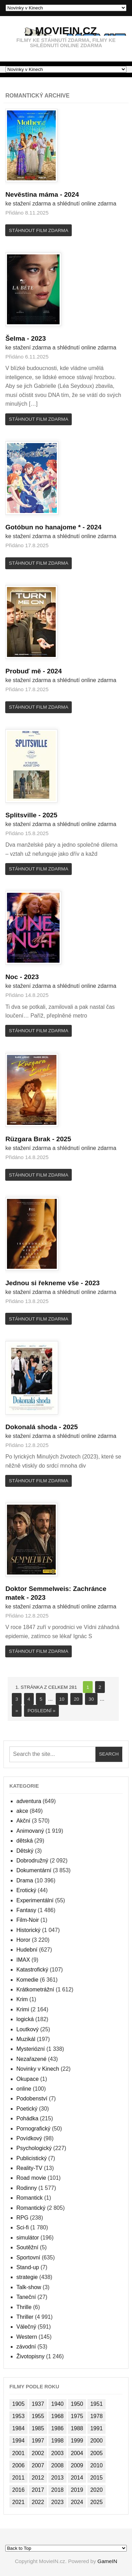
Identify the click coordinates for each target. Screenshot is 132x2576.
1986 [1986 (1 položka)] (57, 2428)
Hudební (27, 1950)
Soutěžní (27, 2247)
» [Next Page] (16, 1710)
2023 (38, 338)
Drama (24, 1880)
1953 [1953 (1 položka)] (18, 2416)
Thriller (24, 2317)
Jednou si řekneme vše (45, 1283)
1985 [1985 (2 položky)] (38, 2428)
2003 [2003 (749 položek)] (57, 2453)
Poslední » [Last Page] (41, 1710)
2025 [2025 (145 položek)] (96, 2502)
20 (76, 1699)
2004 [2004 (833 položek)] (77, 2453)
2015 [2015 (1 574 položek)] (96, 2478)
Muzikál (25, 2039)
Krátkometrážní (35, 1989)
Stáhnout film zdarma (38, 230)
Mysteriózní (30, 2049)
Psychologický (34, 2148)
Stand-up (27, 2267)
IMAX (23, 1960)
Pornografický (33, 2129)
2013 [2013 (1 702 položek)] (57, 2478)
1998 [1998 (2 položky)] (57, 2441)
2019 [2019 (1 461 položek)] (77, 2490)
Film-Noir (27, 1920)
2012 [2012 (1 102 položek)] (38, 2478)
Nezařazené (31, 2059)
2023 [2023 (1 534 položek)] (57, 2502)
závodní (26, 2347)
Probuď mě (26, 671)
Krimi (22, 2009)
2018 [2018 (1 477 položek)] (57, 2490)
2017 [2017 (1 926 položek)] (38, 2490)
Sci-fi (22, 2227)
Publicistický (31, 2158)
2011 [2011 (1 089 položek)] (18, 2478)
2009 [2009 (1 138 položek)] (77, 2465)
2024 (71, 194)
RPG (22, 2218)
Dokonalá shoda (34, 1427)
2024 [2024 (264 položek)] (77, 2502)
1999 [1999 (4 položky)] (77, 2441)
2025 (49, 815)
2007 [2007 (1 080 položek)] (38, 2465)
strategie (27, 2277)
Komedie (27, 1980)
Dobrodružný (32, 1861)
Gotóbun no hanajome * (45, 527)
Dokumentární (34, 1870)
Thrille (24, 2307)
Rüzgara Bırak (30, 1139)
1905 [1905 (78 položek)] (18, 2404)
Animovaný (30, 1831)
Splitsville (23, 815)
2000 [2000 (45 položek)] (96, 2441)
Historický (28, 1930)
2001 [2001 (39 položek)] (18, 2453)
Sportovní (28, 2257)
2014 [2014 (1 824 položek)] (77, 2478)
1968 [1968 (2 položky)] (57, 2416)
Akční (23, 1821)
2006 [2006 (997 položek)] (18, 2465)
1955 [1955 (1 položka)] (38, 2416)
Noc (14, 977)
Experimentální (35, 1900)
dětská (24, 1841)
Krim (22, 1999)
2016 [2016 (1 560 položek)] (18, 2490)
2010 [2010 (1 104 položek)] (96, 2465)
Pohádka (27, 2118)
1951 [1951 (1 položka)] (96, 2404)
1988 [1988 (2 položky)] (77, 2428)
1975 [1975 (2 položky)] (77, 2416)
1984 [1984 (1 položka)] (18, 2428)
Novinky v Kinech (37, 2069)
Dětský (24, 1851)
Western (26, 2337)
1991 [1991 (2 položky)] (96, 2428)
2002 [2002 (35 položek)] (38, 2453)
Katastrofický (32, 1970)
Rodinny (26, 2188)
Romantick (29, 2198)
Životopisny (30, 2356)
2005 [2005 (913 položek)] (96, 2453)
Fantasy (26, 1910)
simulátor (27, 2238)
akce (22, 1811)
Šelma (18, 338)
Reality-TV (29, 2168)
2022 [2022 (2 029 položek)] (38, 2502)
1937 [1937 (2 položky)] (38, 2404)
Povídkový (29, 2138)
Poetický (26, 2109)
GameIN (107, 2561)
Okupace (27, 2079)
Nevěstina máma (34, 194)
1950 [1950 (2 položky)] (77, 2404)
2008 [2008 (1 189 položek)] (57, 2465)
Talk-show (28, 2287)
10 (61, 1699)
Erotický (26, 1890)
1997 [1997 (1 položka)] (38, 2441)
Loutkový (27, 2029)
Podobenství (31, 2098)
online (23, 2089)
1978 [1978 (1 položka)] (96, 2416)
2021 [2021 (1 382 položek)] (18, 2502)
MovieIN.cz (66, 30)
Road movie (31, 2178)
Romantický (31, 2208)
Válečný (26, 2327)
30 (91, 1699)
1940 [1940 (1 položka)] (57, 2404)
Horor (23, 1940)
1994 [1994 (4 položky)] (18, 2441)
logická (25, 2019)
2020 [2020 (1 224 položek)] (96, 2490)
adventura (28, 1801)
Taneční (26, 2297)
